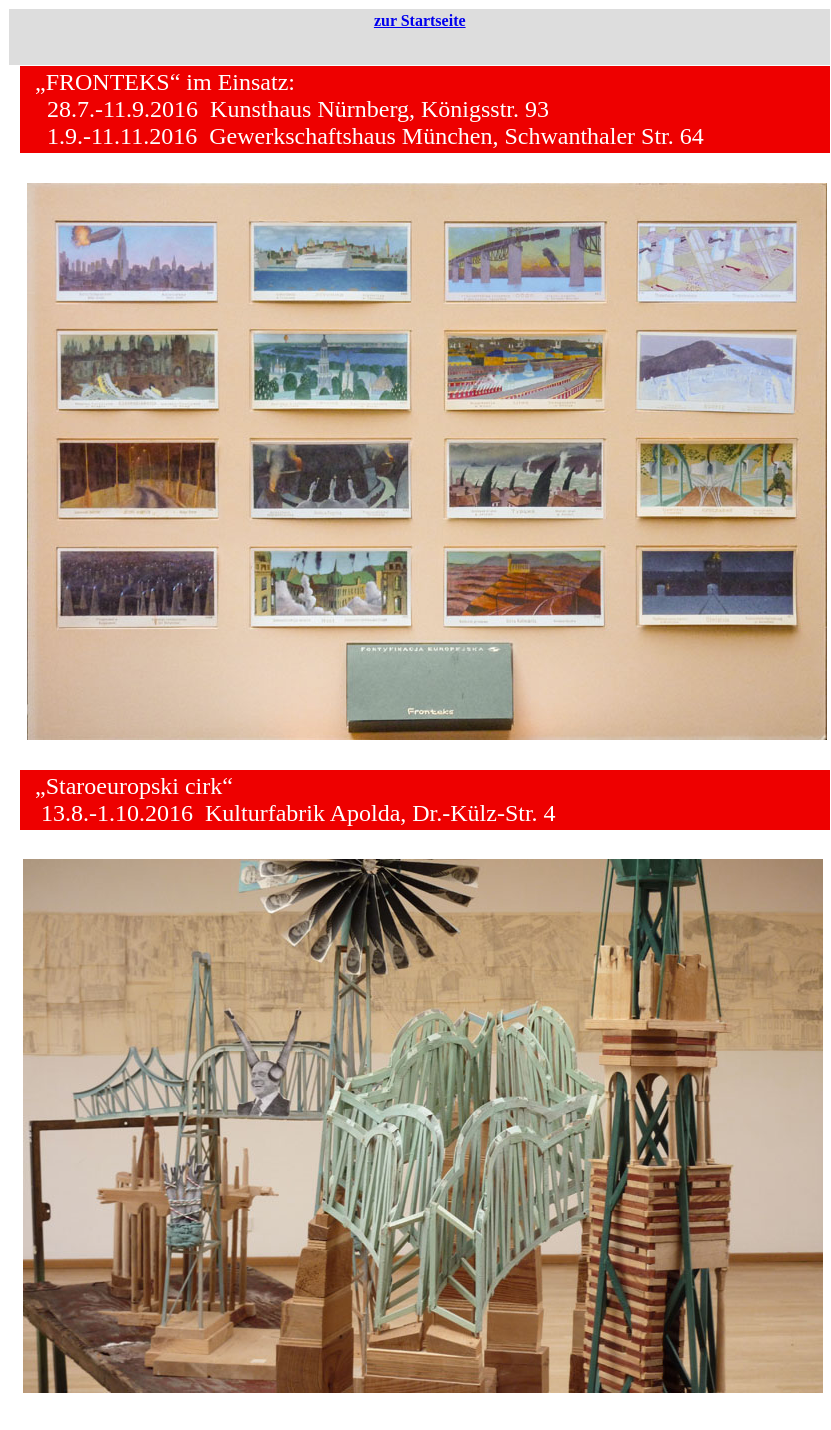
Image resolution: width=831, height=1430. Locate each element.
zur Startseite (420, 20)
